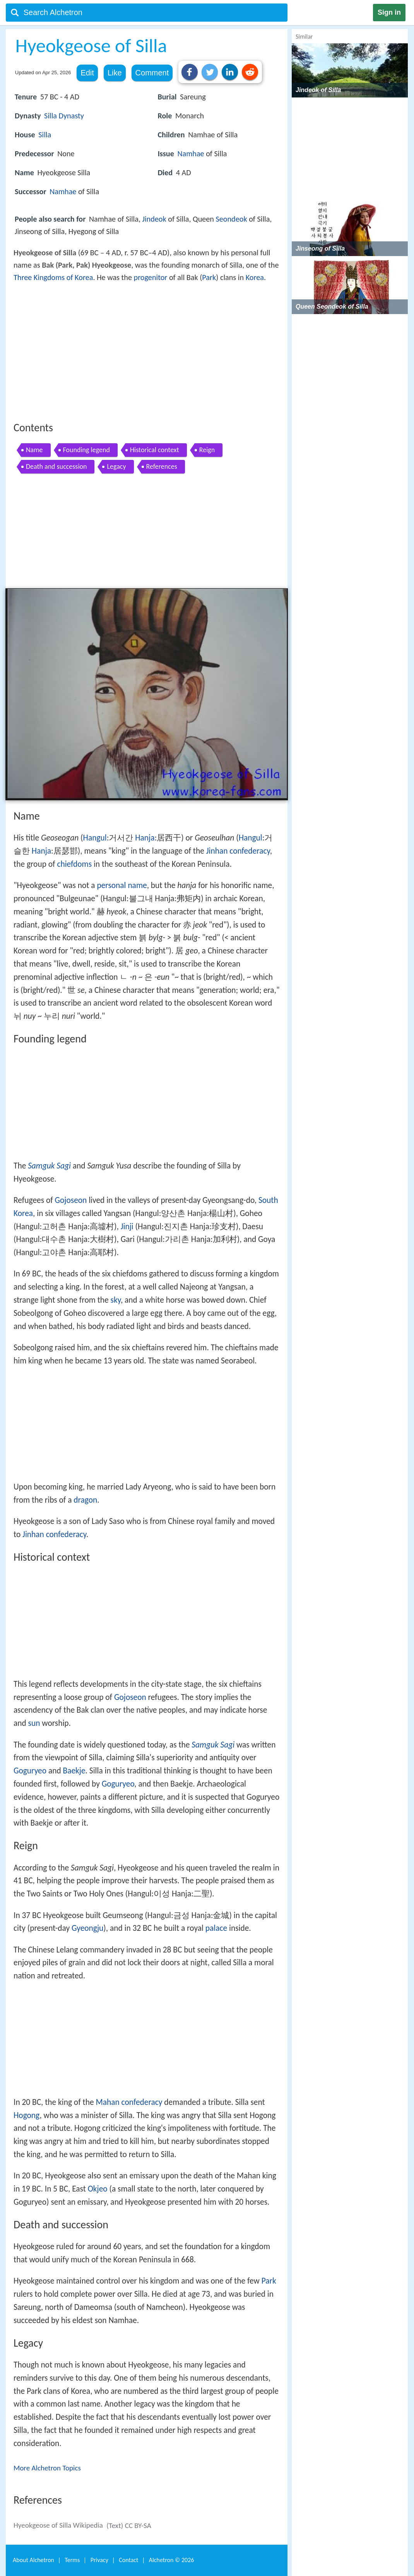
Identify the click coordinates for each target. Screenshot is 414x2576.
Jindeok (154, 219)
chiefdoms (74, 864)
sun (34, 1723)
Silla (50, 115)
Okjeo (98, 2189)
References (161, 466)
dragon (85, 1500)
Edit (87, 72)
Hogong (26, 2115)
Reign (207, 450)
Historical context (154, 450)
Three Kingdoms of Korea (53, 277)
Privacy (99, 2560)
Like (115, 72)
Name (34, 450)
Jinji (127, 1226)
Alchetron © (171, 2560)
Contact (128, 2560)
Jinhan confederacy (238, 851)
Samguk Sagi (49, 1166)
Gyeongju (87, 1928)
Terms (72, 2560)
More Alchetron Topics (47, 2467)
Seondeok (231, 219)
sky (116, 1300)
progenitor (151, 277)
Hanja (144, 838)
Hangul (95, 838)
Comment (152, 72)
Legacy (116, 466)
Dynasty (71, 115)
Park (209, 277)
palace (216, 1928)
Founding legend (86, 450)
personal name (122, 885)
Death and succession (56, 466)
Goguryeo (30, 1771)
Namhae (63, 191)
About (33, 2560)
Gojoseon (71, 1200)
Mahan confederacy (129, 2102)
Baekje (74, 1771)
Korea (255, 277)
